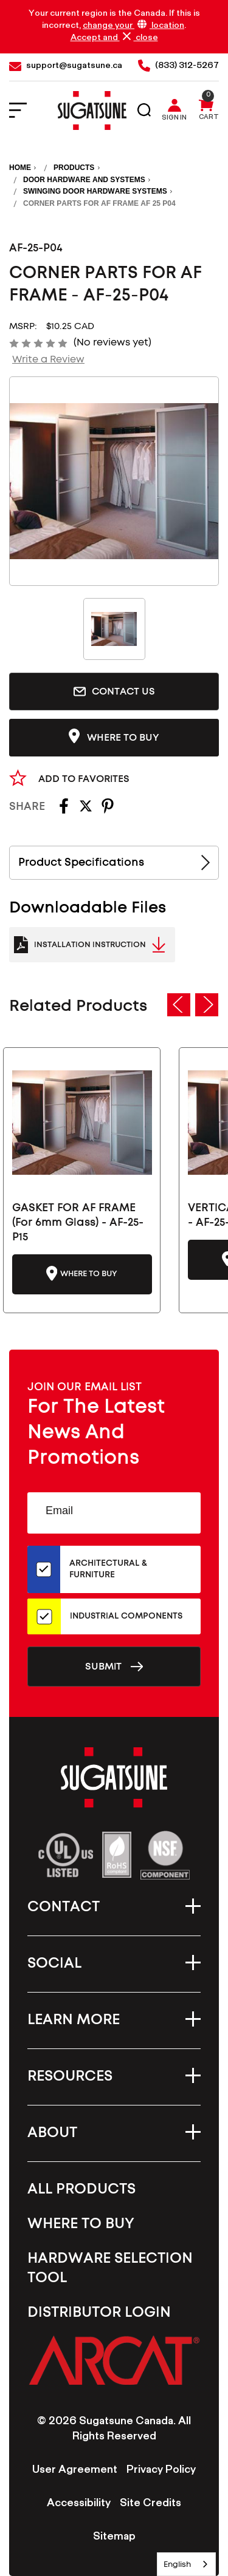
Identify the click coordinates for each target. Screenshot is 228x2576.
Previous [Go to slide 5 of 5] (179, 1005)
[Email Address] (114, 1513)
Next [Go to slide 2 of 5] (207, 1005)
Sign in (174, 119)
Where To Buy (80, 2224)
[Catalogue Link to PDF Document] (92, 944)
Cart (209, 118)
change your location (133, 25)
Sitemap (114, 2537)
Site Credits (150, 2504)
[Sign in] (177, 111)
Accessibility (79, 2504)
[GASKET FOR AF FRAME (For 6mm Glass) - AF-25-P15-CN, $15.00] (82, 1123)
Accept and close (114, 38)
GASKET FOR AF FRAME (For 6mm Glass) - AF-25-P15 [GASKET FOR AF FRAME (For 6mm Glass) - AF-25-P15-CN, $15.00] (77, 1223)
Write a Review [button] (48, 359)
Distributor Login (99, 2312)
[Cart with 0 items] (206, 111)
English (177, 2564)
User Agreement (74, 2471)
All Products (81, 2189)
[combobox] (186, 2564)
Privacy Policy (161, 2471)
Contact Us (114, 691)
